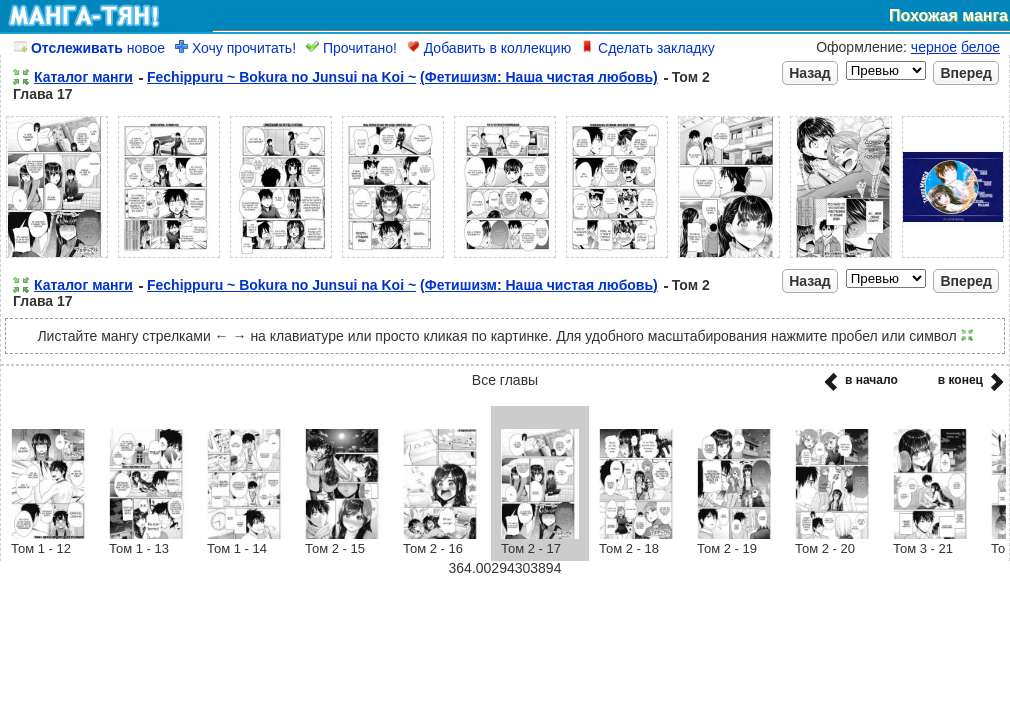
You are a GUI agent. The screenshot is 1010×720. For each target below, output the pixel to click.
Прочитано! (351, 48)
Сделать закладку (648, 48)
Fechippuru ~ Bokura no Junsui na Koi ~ (281, 77)
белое (980, 47)
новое (89, 48)
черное (934, 47)
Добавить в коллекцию (489, 48)
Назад (810, 73)
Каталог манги (83, 77)
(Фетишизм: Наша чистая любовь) (539, 77)
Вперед (966, 73)
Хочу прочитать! (235, 48)
